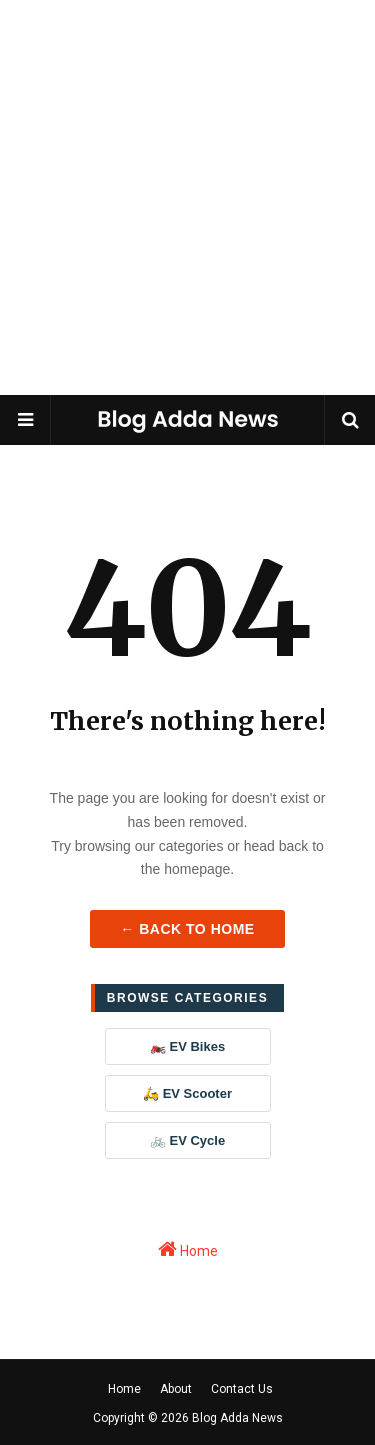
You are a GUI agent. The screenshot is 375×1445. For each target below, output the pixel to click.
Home (188, 1249)
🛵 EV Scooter (187, 1093)
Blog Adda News (237, 1418)
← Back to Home (187, 929)
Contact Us (242, 1389)
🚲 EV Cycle (187, 1140)
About (176, 1389)
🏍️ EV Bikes (187, 1046)
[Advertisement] (187, 197)
